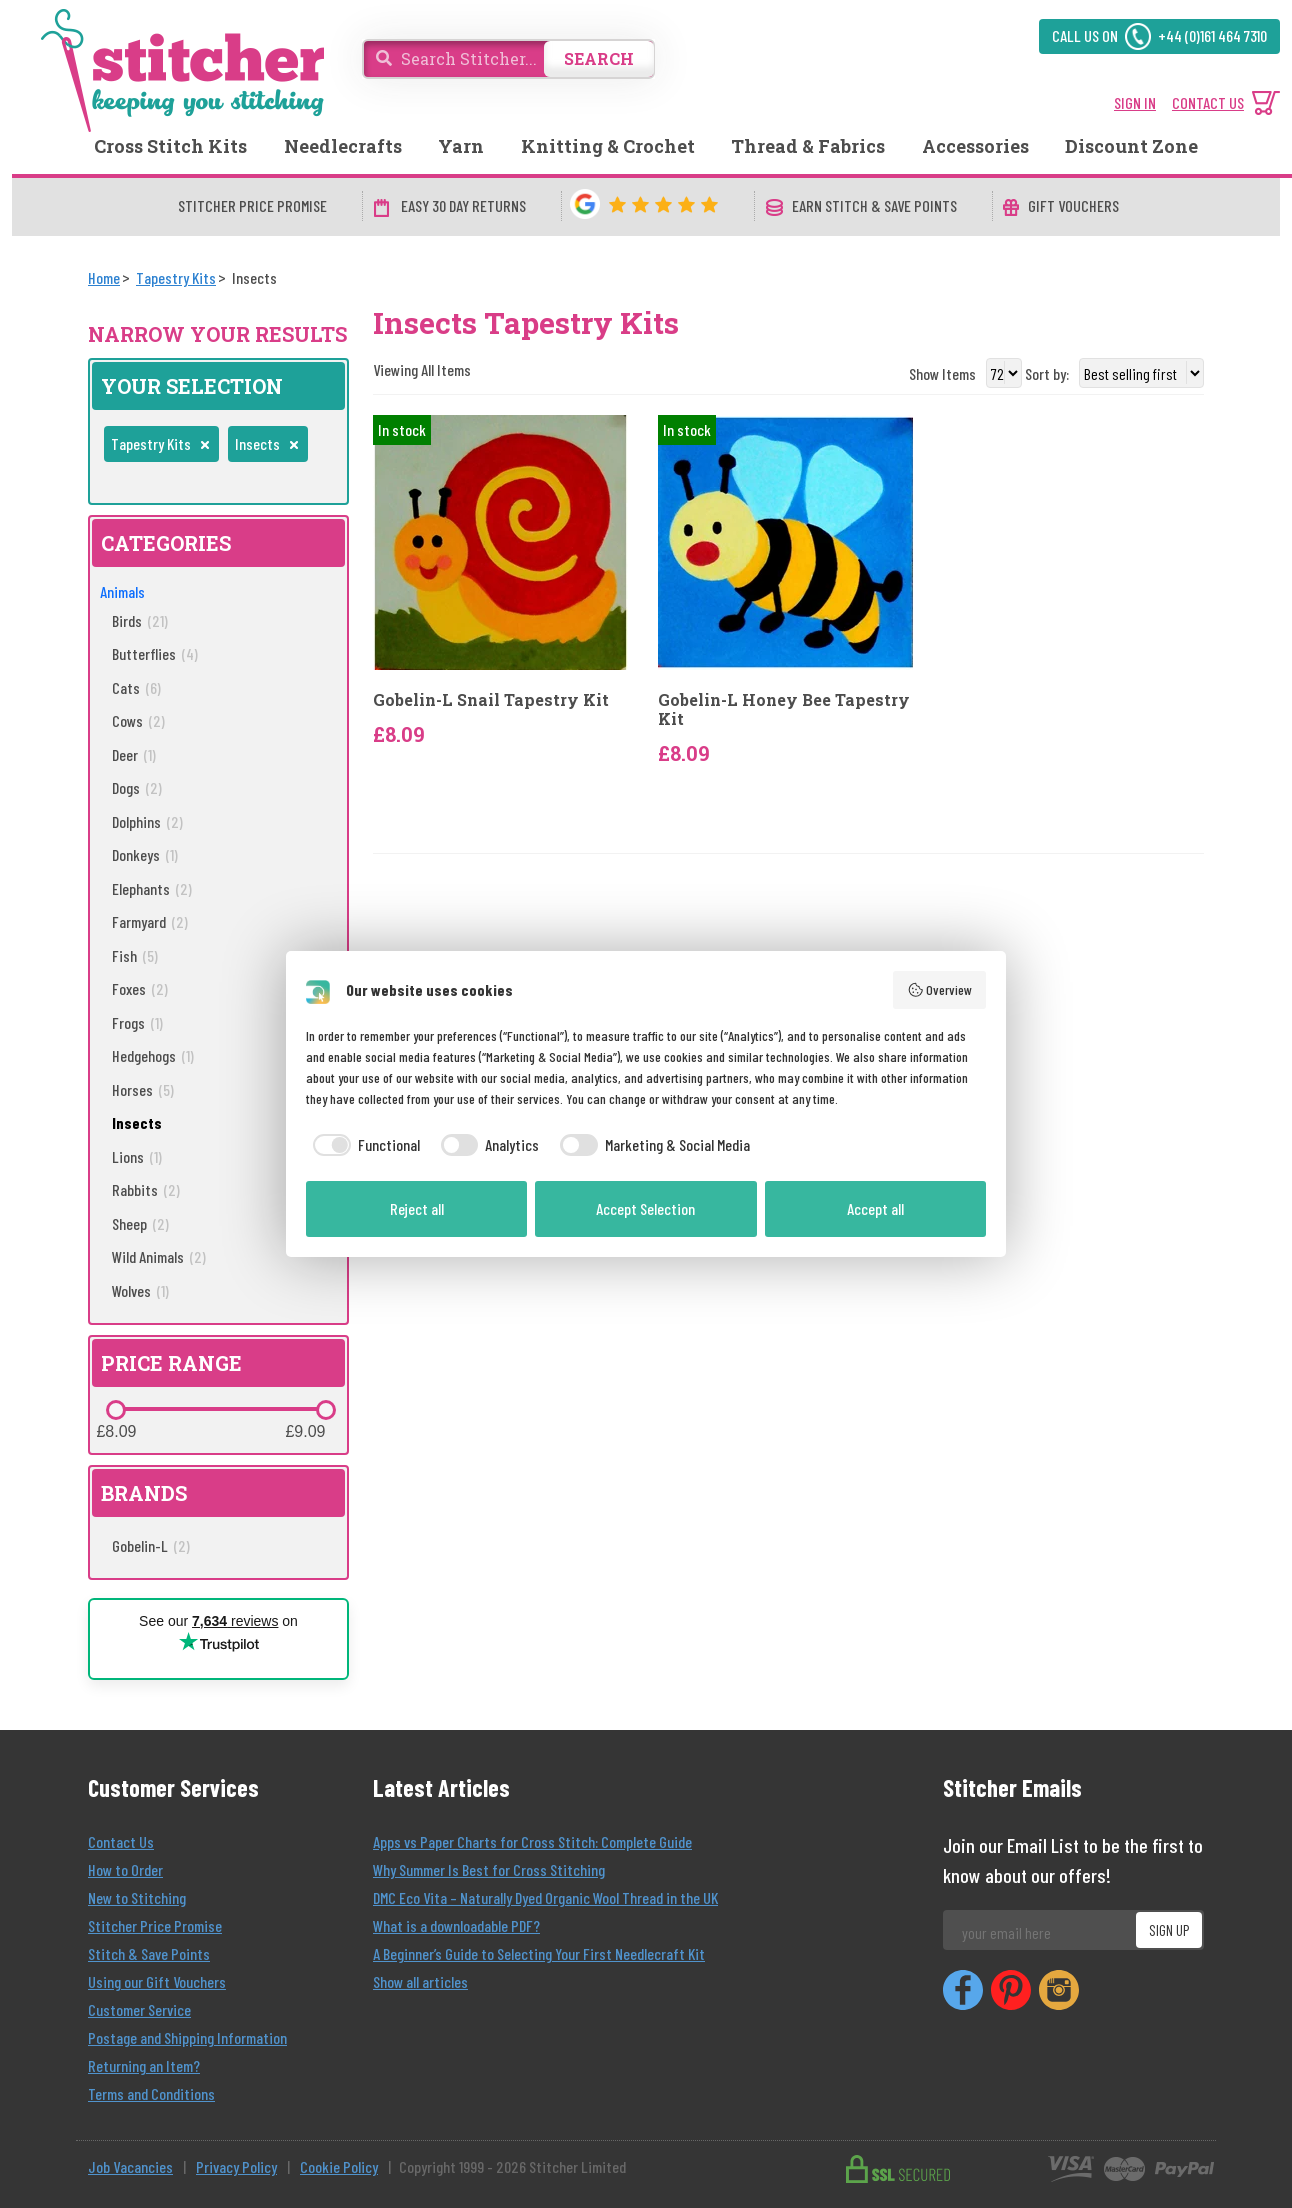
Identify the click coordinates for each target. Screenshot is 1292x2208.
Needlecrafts (343, 146)
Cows (138, 720)
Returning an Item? (144, 2065)
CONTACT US (1208, 102)
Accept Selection (645, 1208)
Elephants (152, 888)
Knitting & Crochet (608, 146)
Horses (143, 1089)
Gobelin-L (151, 1545)
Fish (135, 955)
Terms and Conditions (151, 2093)
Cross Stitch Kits (170, 146)
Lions (137, 1156)
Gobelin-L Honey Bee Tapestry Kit (784, 709)
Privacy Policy (236, 2166)
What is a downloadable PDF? (456, 1925)
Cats (136, 687)
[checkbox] (363, 1145)
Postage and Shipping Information (187, 2037)
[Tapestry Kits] (176, 277)
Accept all (875, 1208)
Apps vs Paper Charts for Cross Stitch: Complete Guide (532, 1841)
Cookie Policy (339, 2166)
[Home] (104, 277)
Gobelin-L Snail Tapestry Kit (491, 699)
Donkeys (145, 854)
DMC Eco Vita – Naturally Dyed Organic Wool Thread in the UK (545, 1897)
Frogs (137, 1022)
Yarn (461, 146)
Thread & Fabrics (808, 146)
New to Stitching (137, 1897)
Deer (134, 754)
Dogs (137, 787)
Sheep (140, 1223)
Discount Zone (1131, 146)
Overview (940, 990)
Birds (140, 620)
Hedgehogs (153, 1055)
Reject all (417, 1208)
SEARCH (599, 58)
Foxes (140, 988)
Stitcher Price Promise (155, 1925)
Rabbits (146, 1189)
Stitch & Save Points (149, 1953)
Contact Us (121, 1841)
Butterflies (155, 653)
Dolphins (147, 821)
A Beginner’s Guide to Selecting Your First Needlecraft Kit (539, 1953)
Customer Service (139, 2009)
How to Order (125, 1869)
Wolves (140, 1290)
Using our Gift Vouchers (157, 1981)
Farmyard (150, 921)
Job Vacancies (130, 2166)
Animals (122, 591)
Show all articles (420, 1981)
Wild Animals (159, 1256)
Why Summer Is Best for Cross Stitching (489, 1869)
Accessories (975, 146)
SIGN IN (1135, 102)
